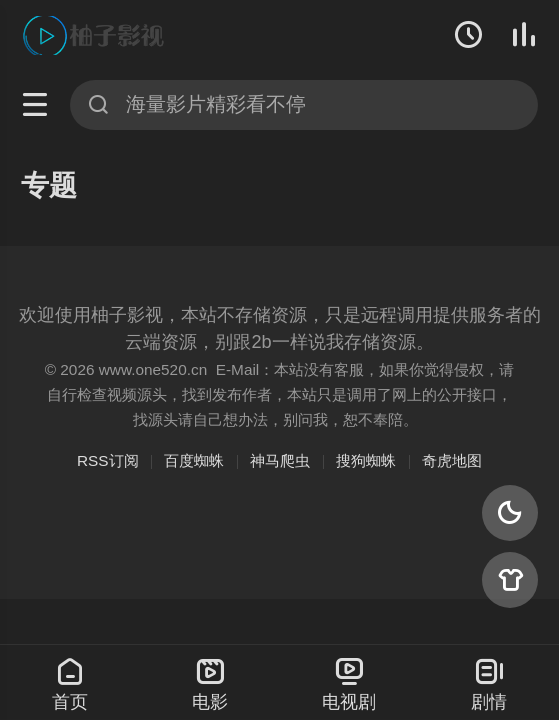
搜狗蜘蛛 (366, 460)
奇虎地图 (452, 460)
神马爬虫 (280, 460)
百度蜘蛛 (194, 460)
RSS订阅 (108, 460)
